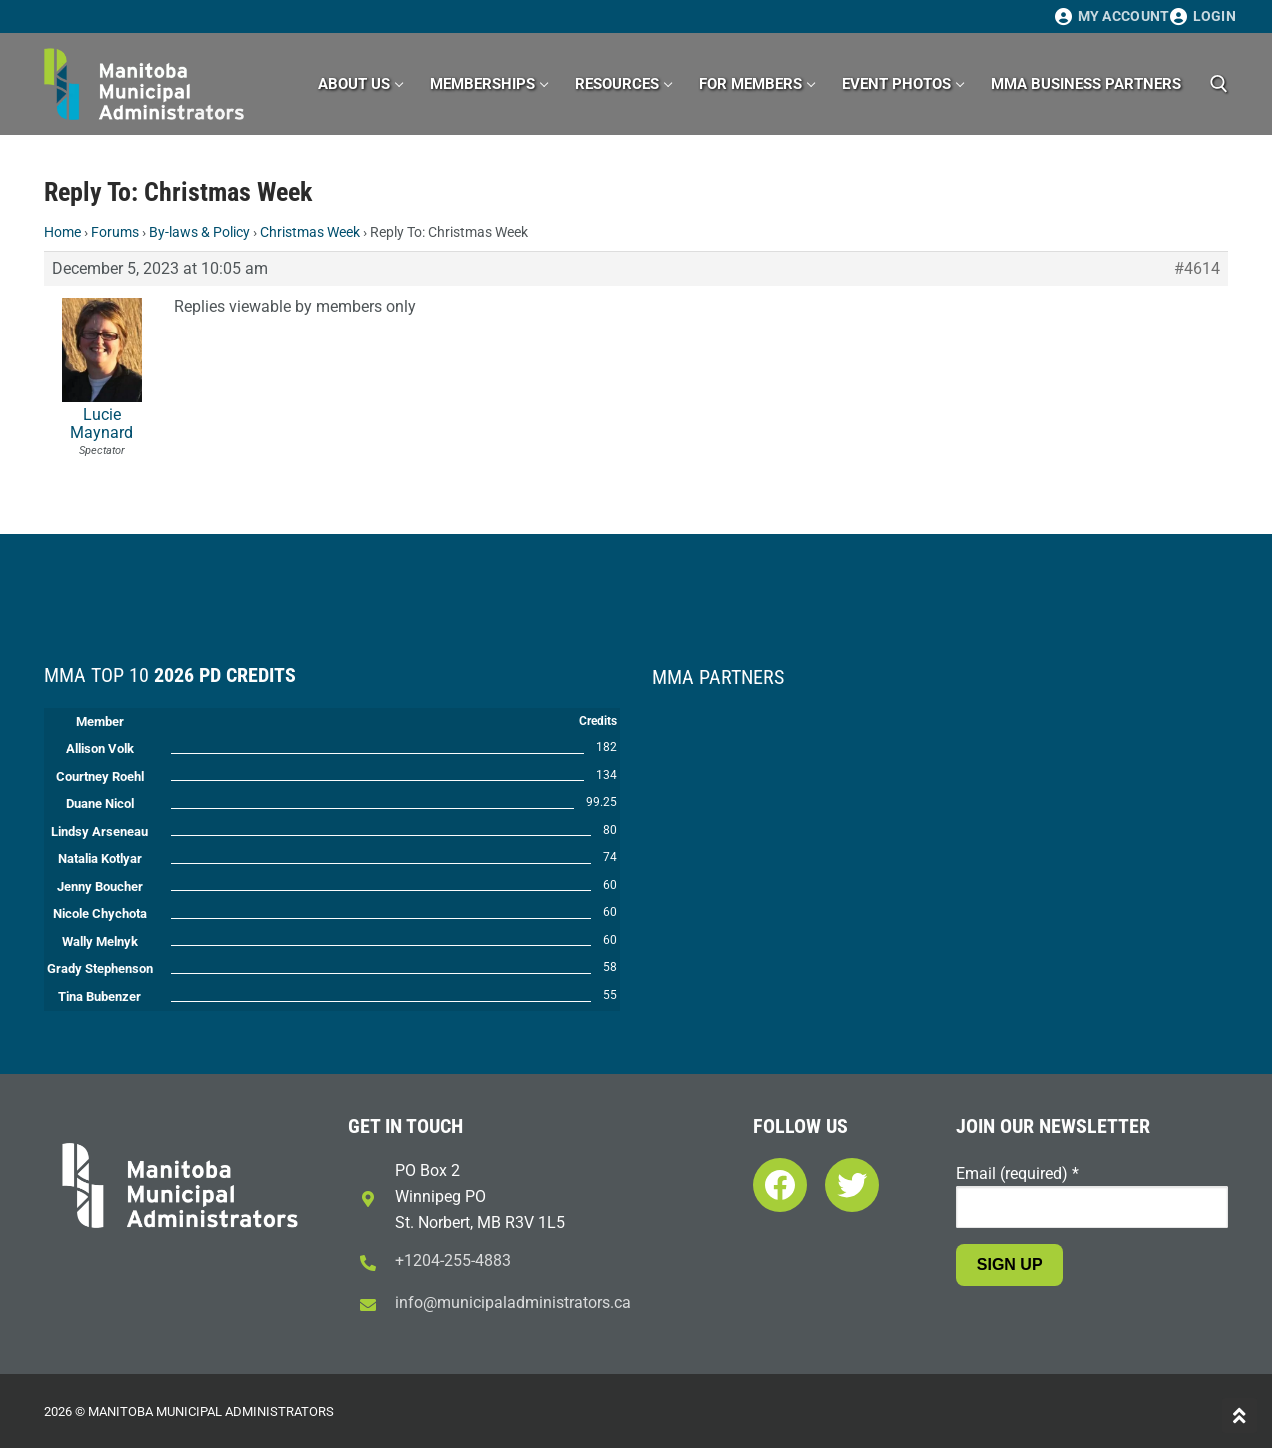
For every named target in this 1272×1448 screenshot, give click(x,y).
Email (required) (1017, 1173)
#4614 (1197, 269)
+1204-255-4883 (453, 1260)
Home (62, 232)
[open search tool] (1219, 84)
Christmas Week (310, 232)
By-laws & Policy (199, 232)
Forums (115, 232)
